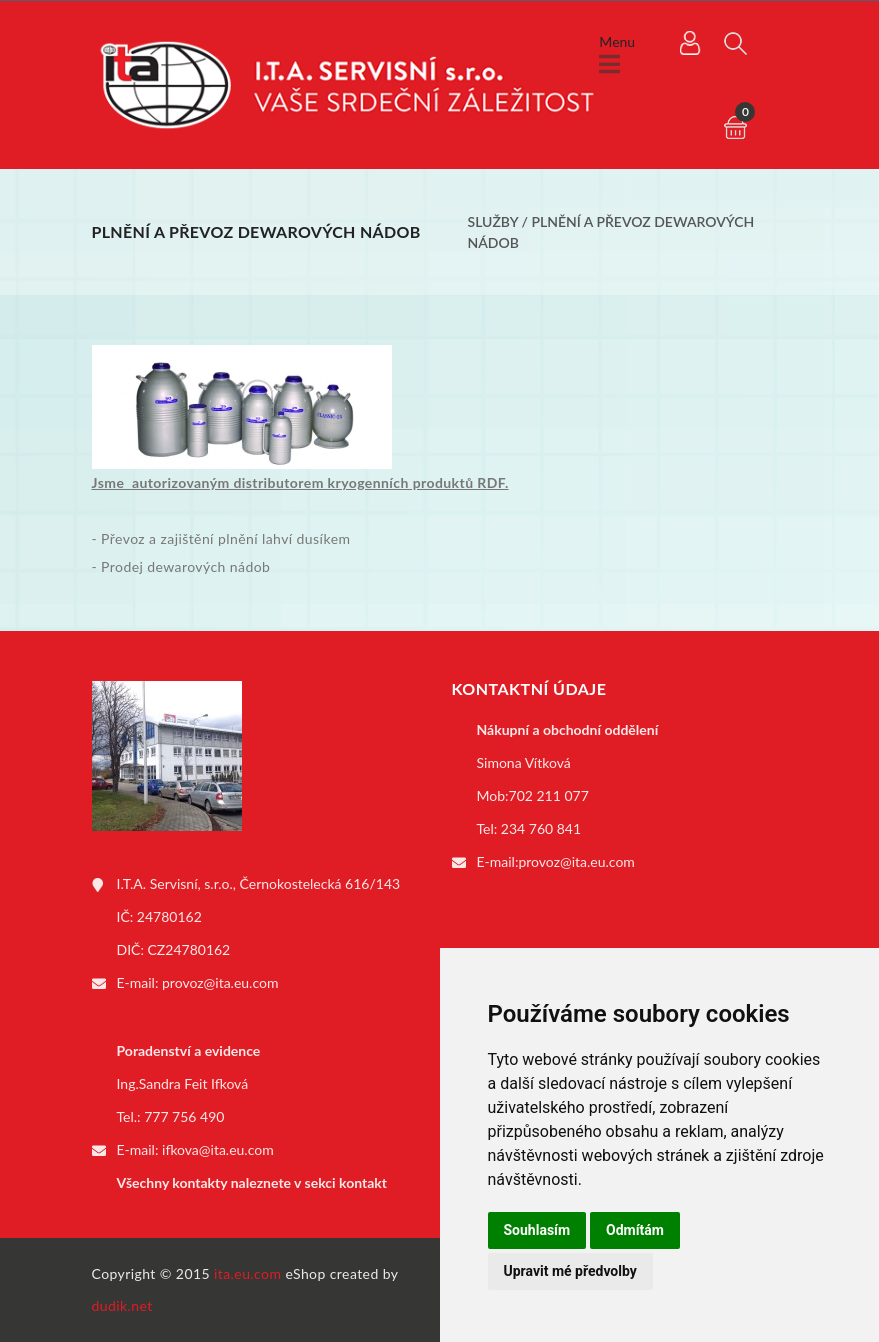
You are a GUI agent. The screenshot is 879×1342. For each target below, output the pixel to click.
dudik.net (122, 1305)
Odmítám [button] (635, 1230)
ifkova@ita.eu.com (218, 1149)
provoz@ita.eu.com (220, 982)
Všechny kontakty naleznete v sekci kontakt (252, 1182)
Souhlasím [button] (537, 1230)
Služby (493, 221)
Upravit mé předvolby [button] (570, 1271)
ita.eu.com (247, 1273)
